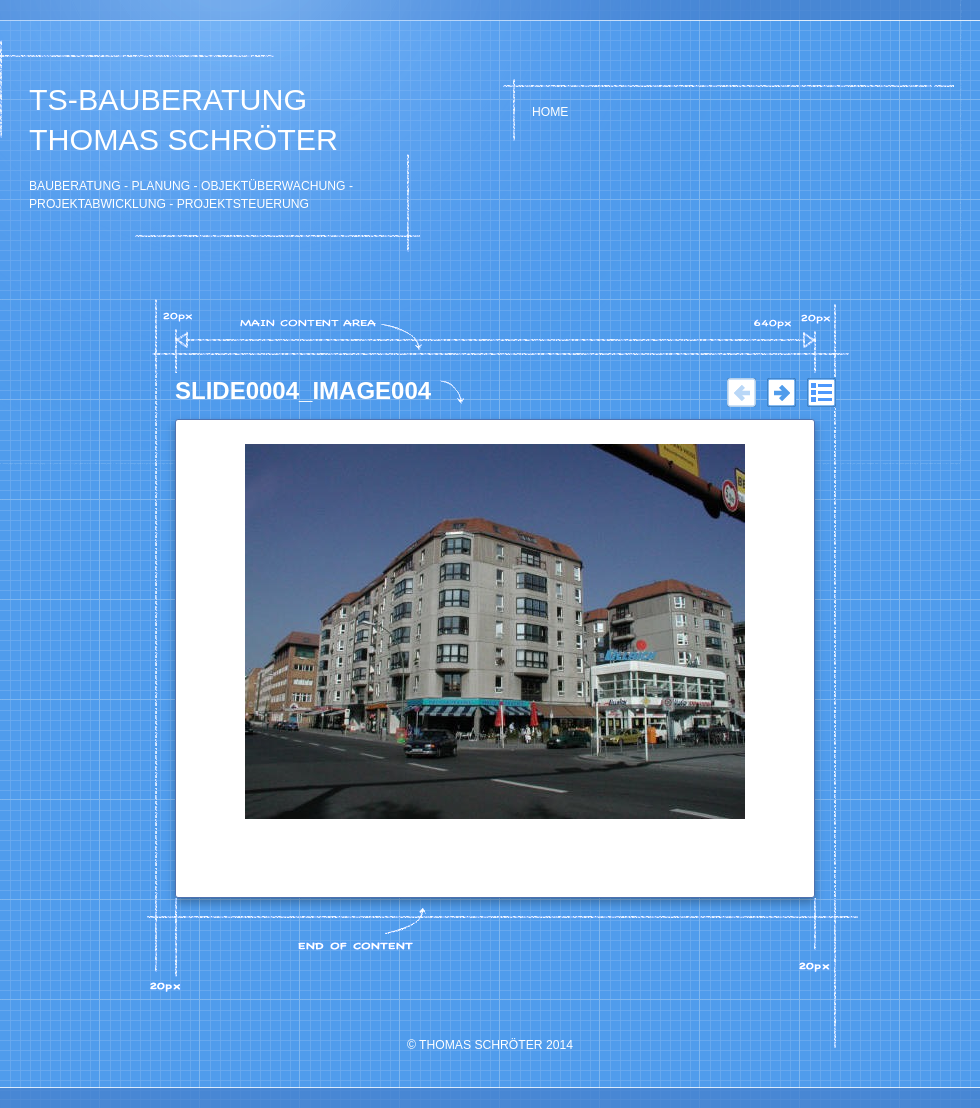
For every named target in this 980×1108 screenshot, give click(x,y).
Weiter (781, 393)
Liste (821, 393)
